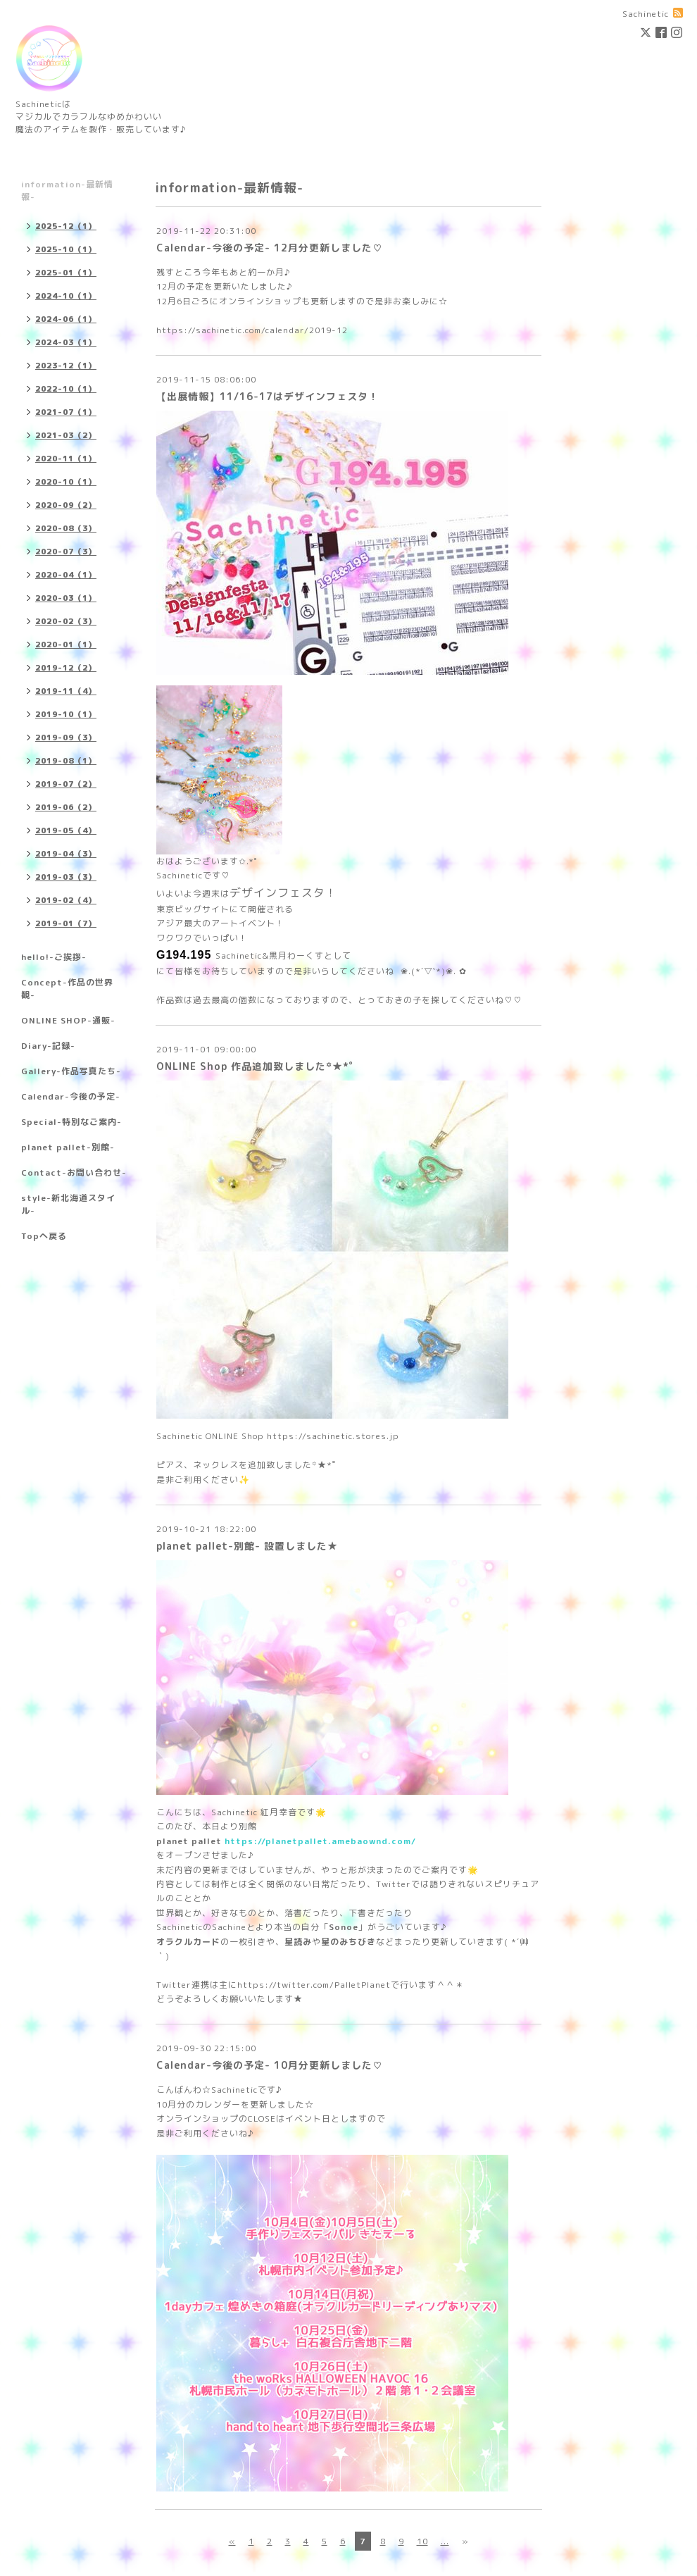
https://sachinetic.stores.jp (333, 1436)
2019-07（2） (65, 784)
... (445, 2541)
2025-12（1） (65, 226)
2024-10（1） (65, 295)
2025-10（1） (65, 249)
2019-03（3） (65, 877)
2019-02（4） (65, 900)
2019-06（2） (65, 807)
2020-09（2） (65, 505)
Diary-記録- (48, 1046)
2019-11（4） (65, 691)
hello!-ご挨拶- (54, 957)
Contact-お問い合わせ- (74, 1172)
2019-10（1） (65, 714)
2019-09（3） (65, 737)
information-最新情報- (67, 190)
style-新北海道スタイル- (68, 1204)
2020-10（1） (65, 481)
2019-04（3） (65, 853)
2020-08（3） (65, 528)
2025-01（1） (65, 272)
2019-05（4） (65, 830)
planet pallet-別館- (68, 1147)
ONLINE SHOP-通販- (68, 1020)
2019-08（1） (65, 760)
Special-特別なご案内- (71, 1122)
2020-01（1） (65, 644)
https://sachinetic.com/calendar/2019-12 (252, 330)
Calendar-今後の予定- (70, 1096)
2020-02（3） (65, 621)
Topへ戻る (44, 1236)
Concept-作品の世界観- (67, 988)
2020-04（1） (65, 574)
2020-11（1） (65, 458)
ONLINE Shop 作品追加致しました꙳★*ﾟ (255, 1066)
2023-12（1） (65, 365)
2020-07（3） (65, 551)
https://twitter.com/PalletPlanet (314, 1985)
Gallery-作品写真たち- (71, 1071)
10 (422, 2541)
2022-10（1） (65, 388)
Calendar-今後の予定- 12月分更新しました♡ (269, 247)
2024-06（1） (65, 319)
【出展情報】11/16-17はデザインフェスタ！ (267, 396)
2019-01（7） (65, 923)
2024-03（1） (65, 342)
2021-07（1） (65, 412)
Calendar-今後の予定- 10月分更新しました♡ (269, 2065)
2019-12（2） (65, 667)
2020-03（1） (65, 598)
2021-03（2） (65, 435)
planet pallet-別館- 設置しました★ (247, 1546)
